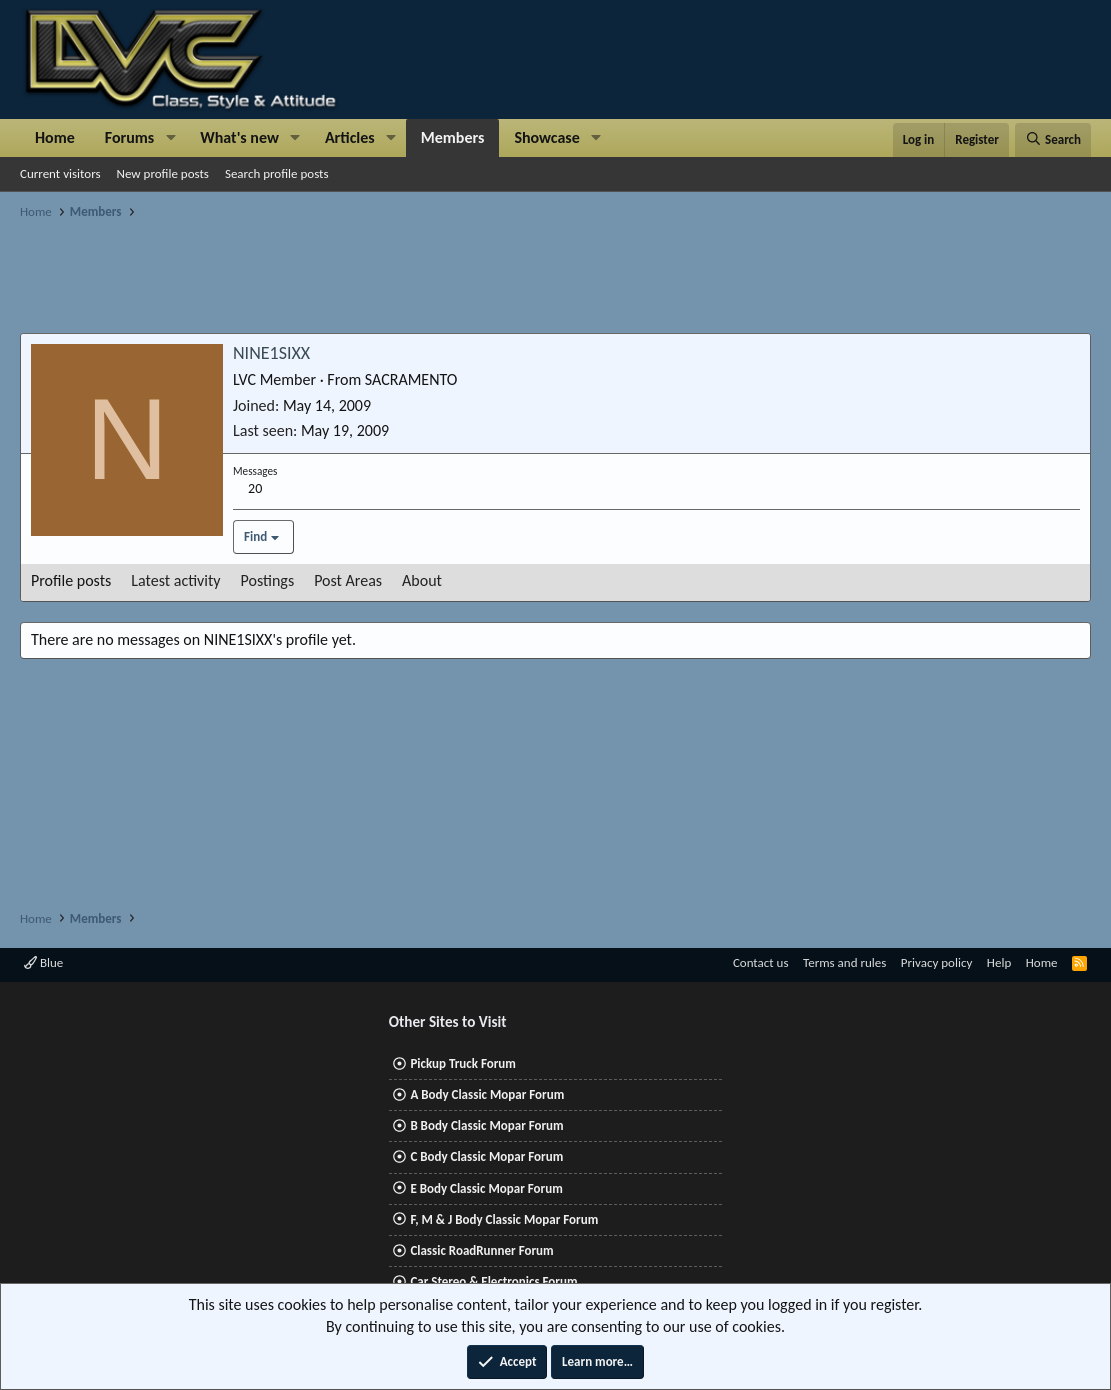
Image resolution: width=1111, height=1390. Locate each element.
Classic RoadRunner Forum (481, 1250)
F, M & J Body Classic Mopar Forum (504, 1219)
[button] (170, 138)
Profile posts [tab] (71, 580)
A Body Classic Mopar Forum (487, 1094)
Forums (129, 137)
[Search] (1053, 140)
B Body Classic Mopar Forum (486, 1125)
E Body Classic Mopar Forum (486, 1188)
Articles (350, 137)
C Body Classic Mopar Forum (486, 1156)
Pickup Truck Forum (462, 1063)
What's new (239, 137)
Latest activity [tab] (175, 580)
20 (255, 488)
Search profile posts (277, 173)
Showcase (546, 137)
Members (453, 137)
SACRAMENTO (411, 379)
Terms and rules (844, 962)
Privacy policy (937, 962)
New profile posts (163, 173)
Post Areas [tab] (348, 580)
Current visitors (60, 173)
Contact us (761, 962)
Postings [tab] (268, 580)
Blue (43, 962)
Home (55, 137)
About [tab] (422, 580)
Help (999, 962)
